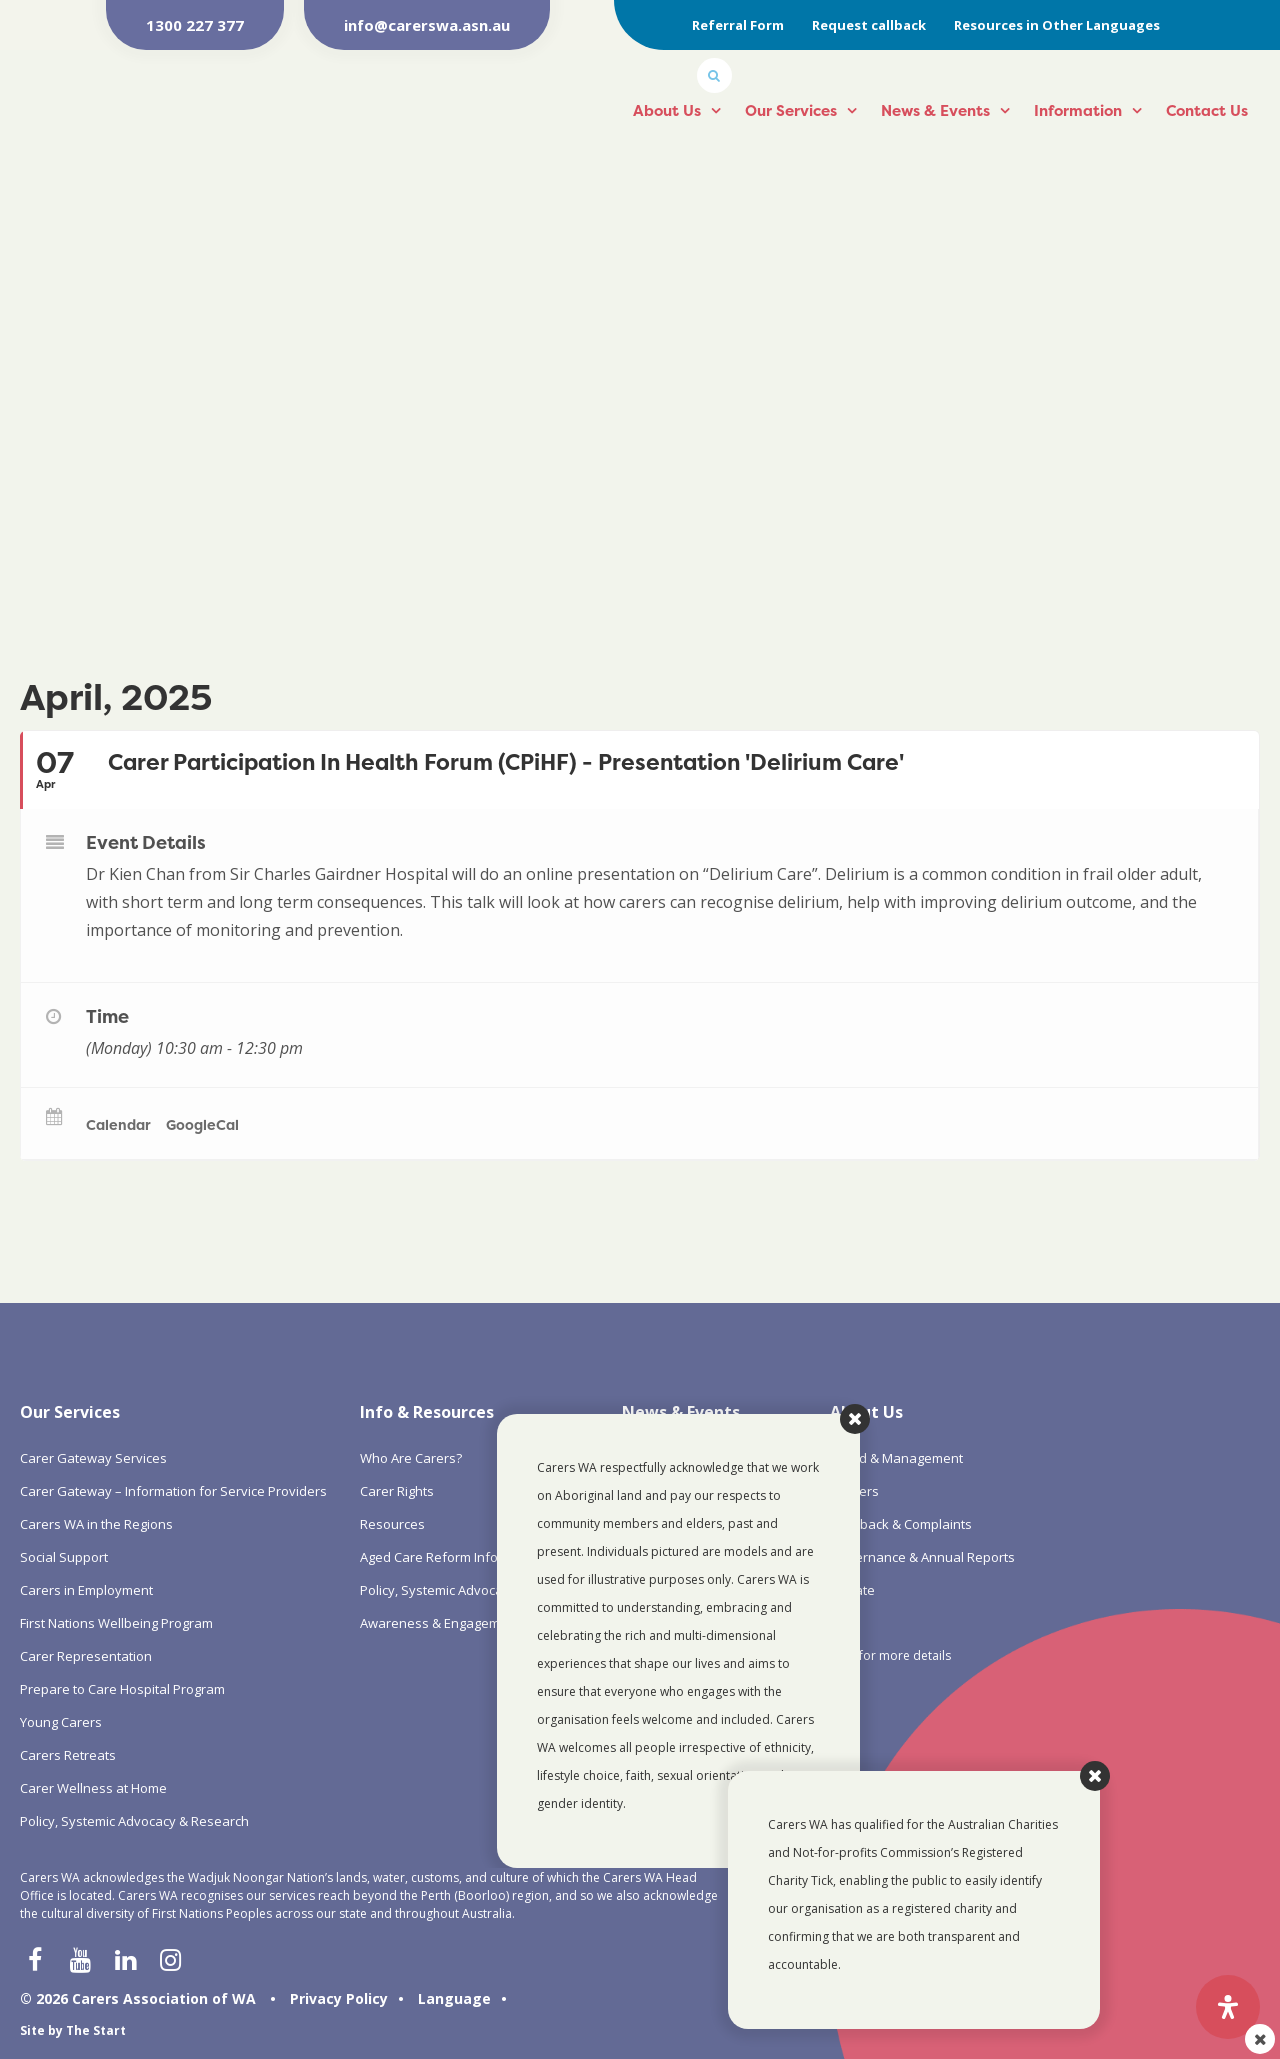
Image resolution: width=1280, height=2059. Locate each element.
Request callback (869, 25)
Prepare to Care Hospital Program (122, 1689)
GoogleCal (202, 1124)
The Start (96, 2030)
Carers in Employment (86, 1590)
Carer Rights (397, 1491)
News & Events (935, 110)
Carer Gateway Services (93, 1458)
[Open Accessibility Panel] (1228, 2007)
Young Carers (61, 1722)
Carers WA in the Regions (96, 1524)
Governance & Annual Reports (922, 1557)
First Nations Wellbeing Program (116, 1623)
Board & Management (896, 1458)
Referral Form (738, 25)
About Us (667, 110)
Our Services (791, 110)
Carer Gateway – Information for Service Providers (173, 1491)
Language (454, 1998)
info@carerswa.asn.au (427, 25)
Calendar (118, 1124)
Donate (852, 1590)
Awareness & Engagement (440, 1623)
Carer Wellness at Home (93, 1788)
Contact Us (1207, 110)
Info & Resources (427, 1412)
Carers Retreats (68, 1755)
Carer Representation (86, 1656)
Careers (854, 1491)
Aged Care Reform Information (452, 1557)
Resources (392, 1524)
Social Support (64, 1557)
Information (1078, 110)
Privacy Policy (339, 1998)
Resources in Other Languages (1057, 25)
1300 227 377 (195, 25)
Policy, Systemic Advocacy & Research (134, 1821)
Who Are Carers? (411, 1458)
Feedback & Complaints (901, 1524)
